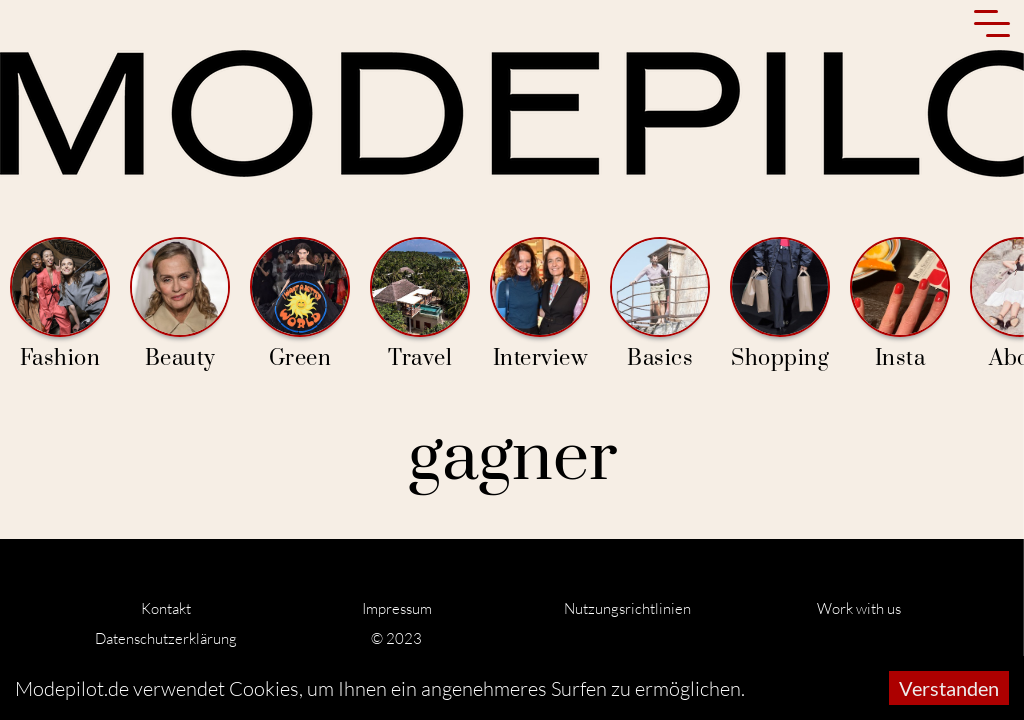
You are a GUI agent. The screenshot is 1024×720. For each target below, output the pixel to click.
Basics (660, 304)
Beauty (180, 304)
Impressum (397, 608)
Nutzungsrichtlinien (627, 608)
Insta (900, 304)
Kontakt (166, 608)
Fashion (60, 304)
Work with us (859, 608)
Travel (420, 304)
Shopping (780, 304)
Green (300, 304)
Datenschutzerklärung (166, 638)
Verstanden (949, 688)
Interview (540, 304)
